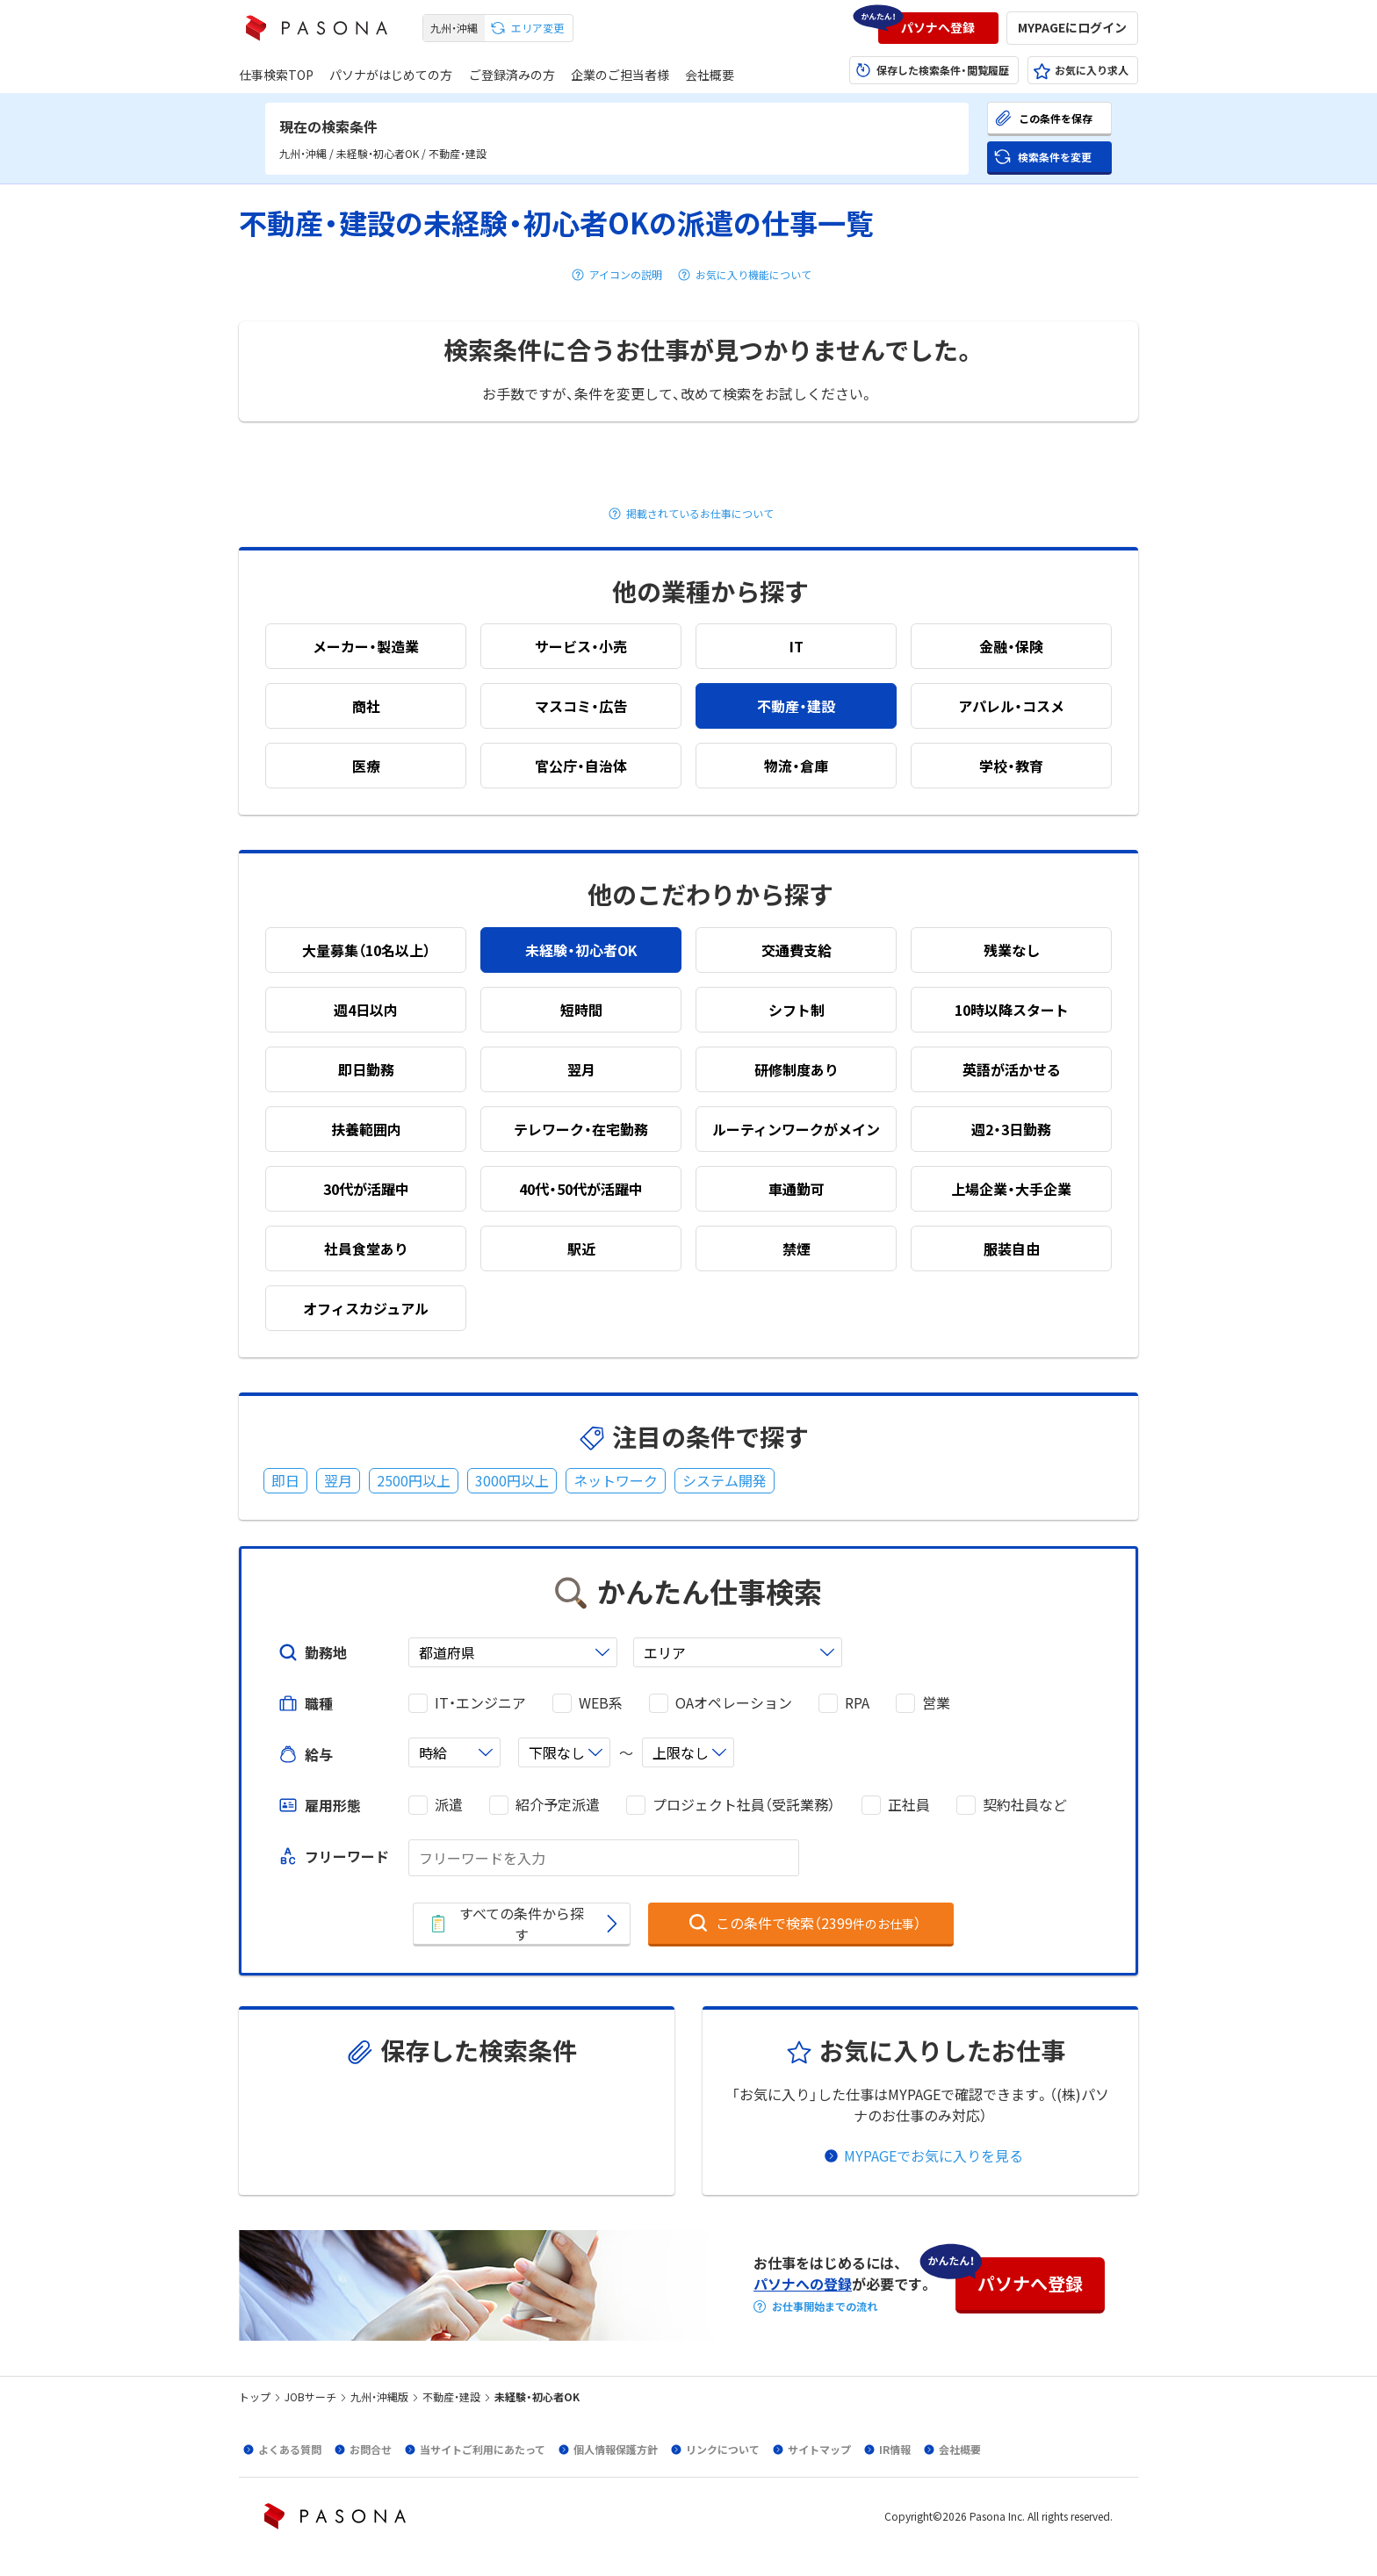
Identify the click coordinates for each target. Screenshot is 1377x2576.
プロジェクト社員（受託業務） (743, 1804)
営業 (936, 1703)
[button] (938, 28)
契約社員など (1025, 1804)
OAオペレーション (733, 1703)
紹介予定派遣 (557, 1804)
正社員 (909, 1804)
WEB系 (601, 1703)
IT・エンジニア (480, 1703)
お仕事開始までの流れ (824, 2306)
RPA (857, 1703)
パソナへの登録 (802, 2283)
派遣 (449, 1804)
